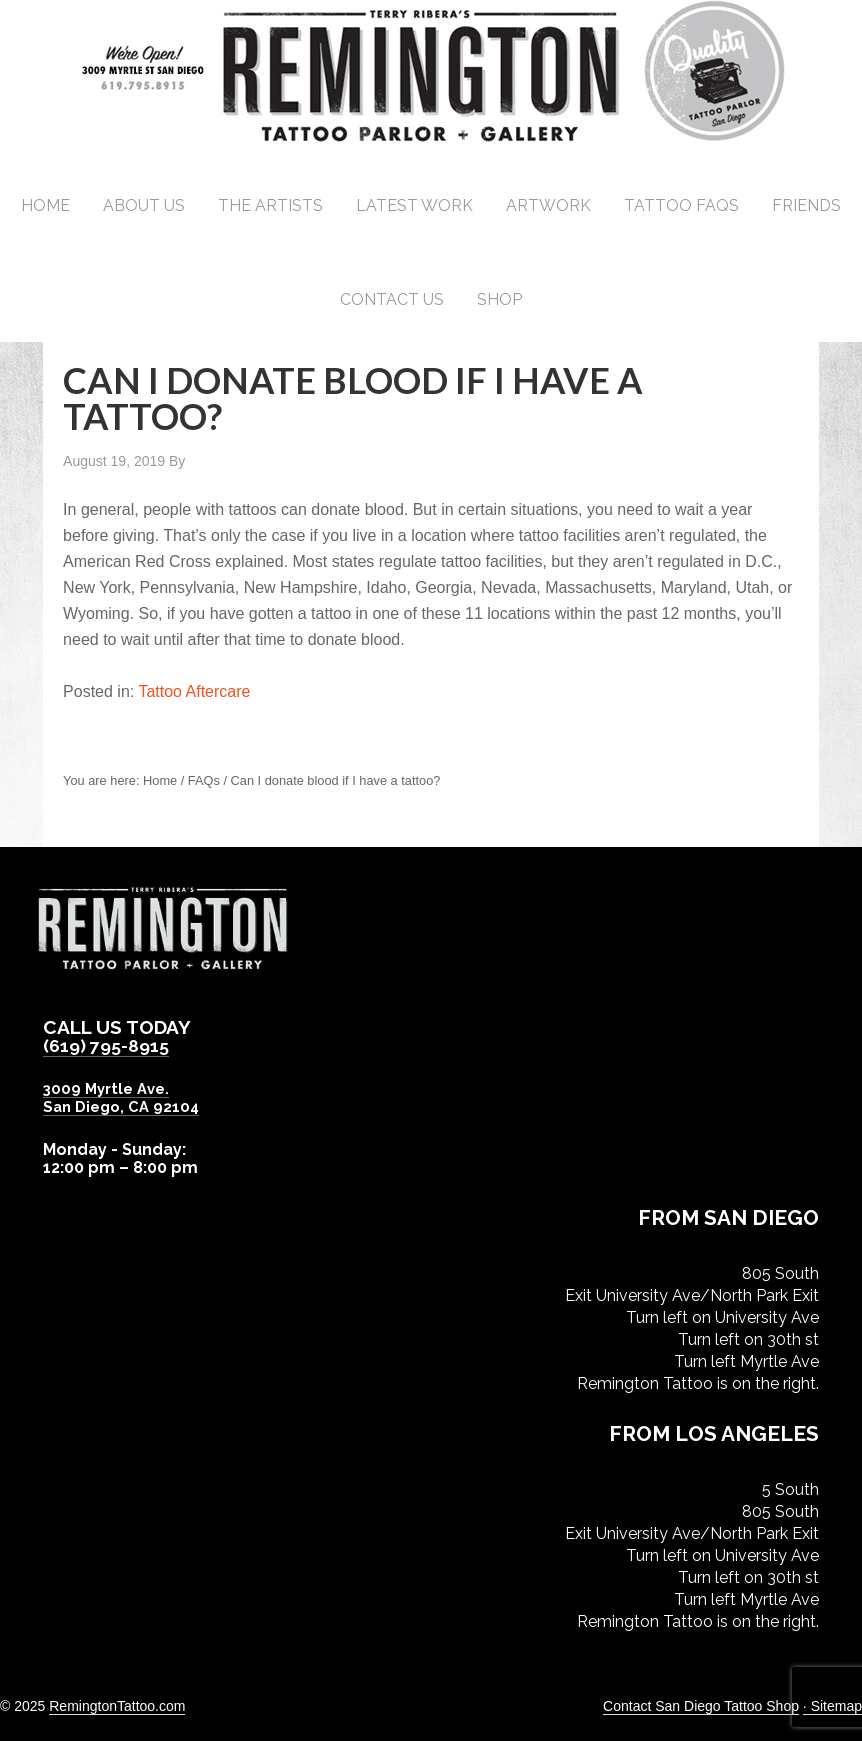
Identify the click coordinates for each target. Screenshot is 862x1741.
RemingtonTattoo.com (117, 1705)
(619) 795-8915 (111, 1045)
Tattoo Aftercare (194, 691)
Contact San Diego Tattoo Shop (701, 1705)
